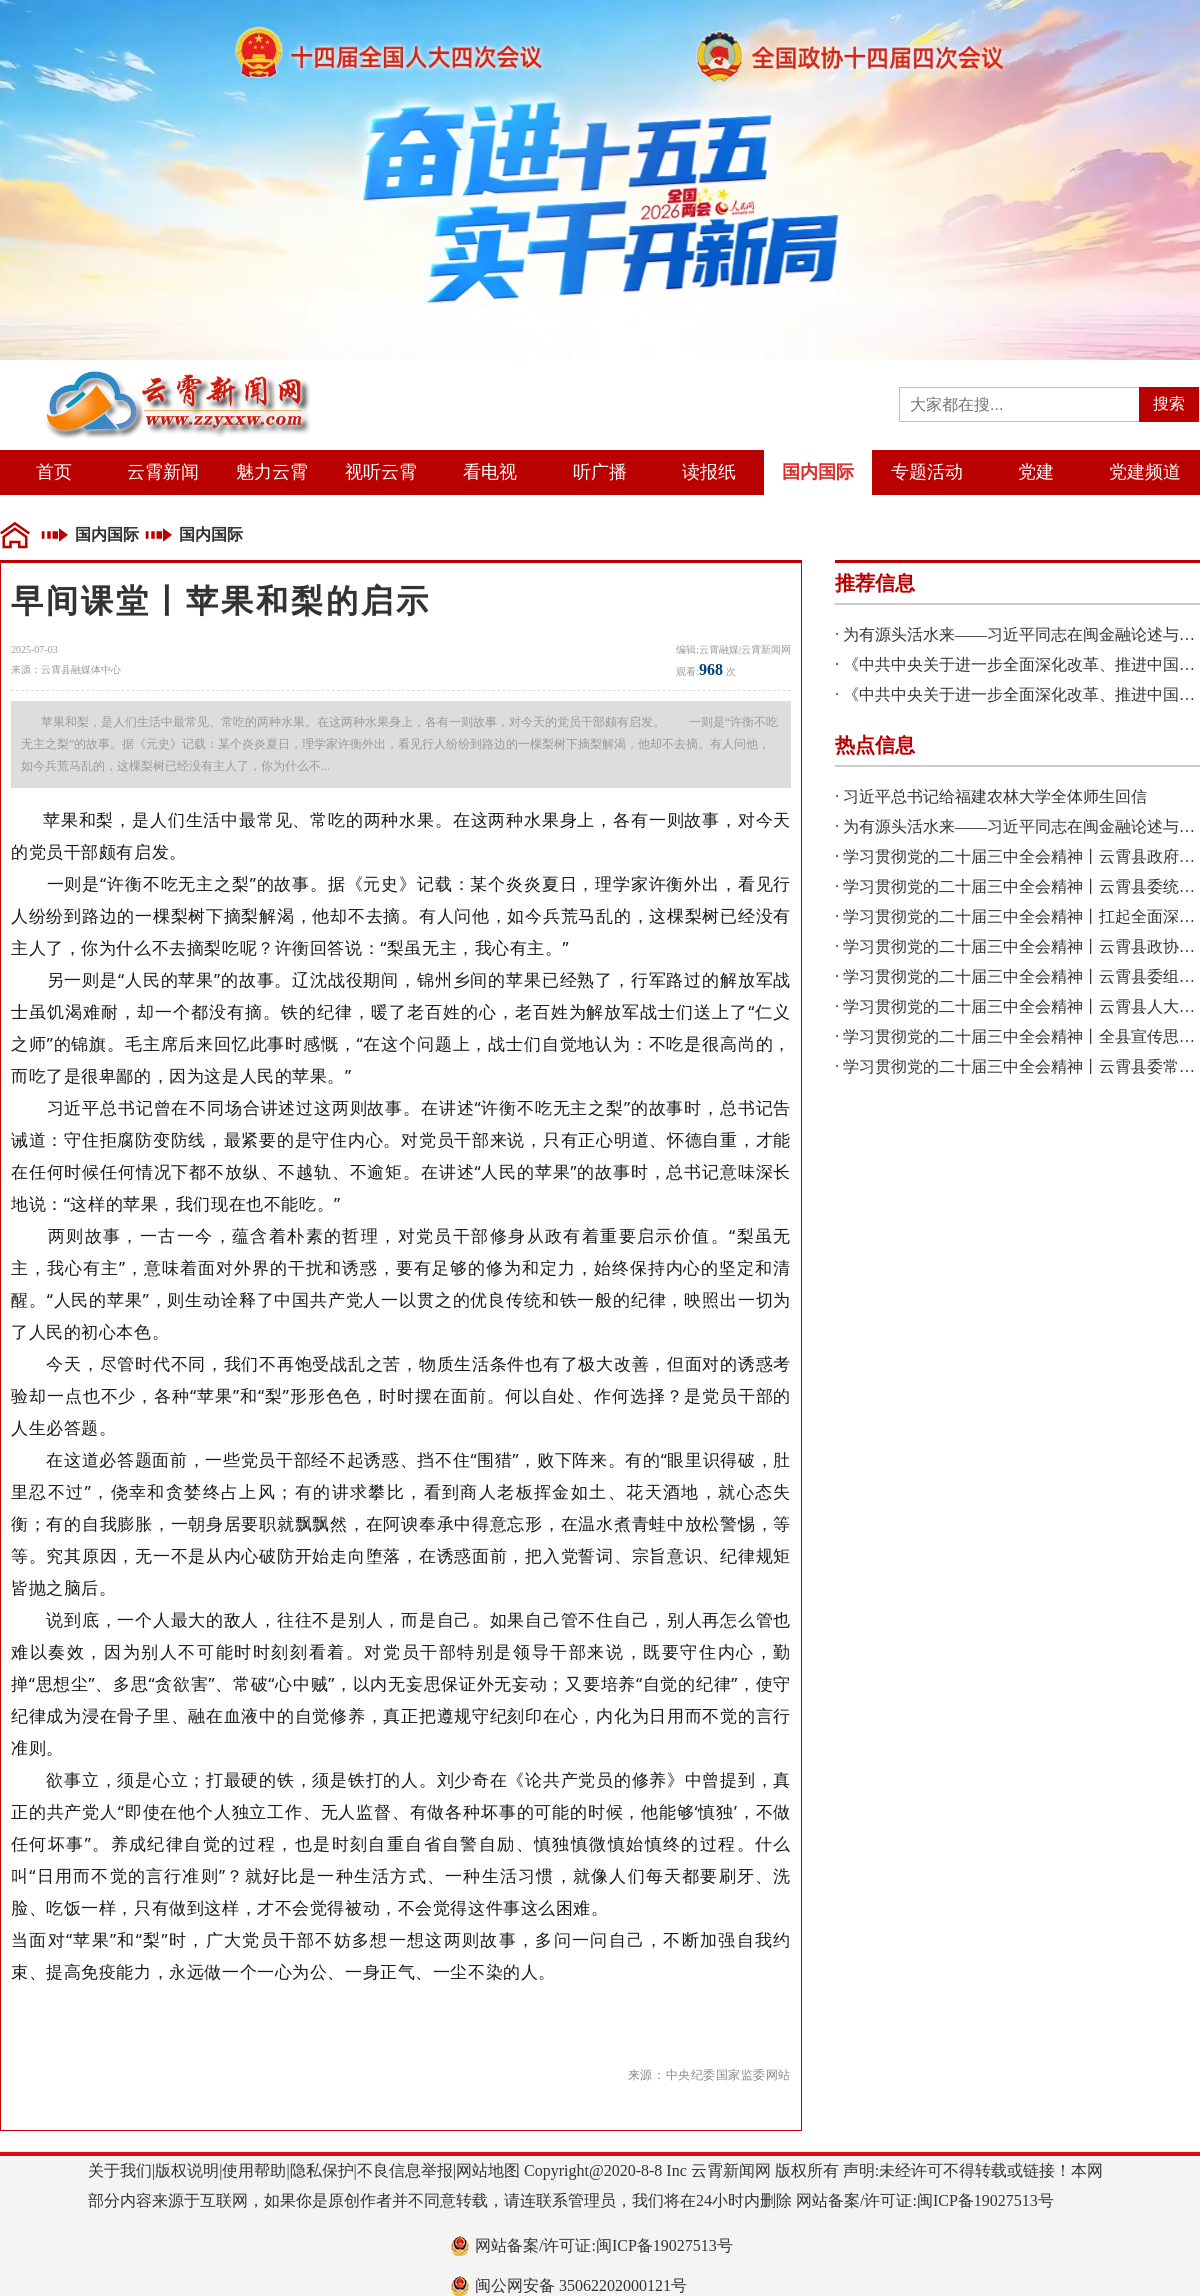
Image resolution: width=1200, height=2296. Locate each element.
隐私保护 (322, 2170)
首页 (54, 472)
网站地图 (488, 2170)
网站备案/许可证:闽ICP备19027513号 (604, 2245)
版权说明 (187, 2170)
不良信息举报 (405, 2170)
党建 (1036, 472)
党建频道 (1145, 472)
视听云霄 (381, 472)
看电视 (490, 472)
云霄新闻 (163, 472)
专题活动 (927, 472)
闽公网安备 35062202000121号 (581, 2285)
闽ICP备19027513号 (985, 2200)
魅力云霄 (272, 472)
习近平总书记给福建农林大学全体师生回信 (995, 796)
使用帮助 (254, 2170)
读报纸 (709, 472)
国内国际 (818, 472)
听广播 (600, 472)
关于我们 (120, 2170)
